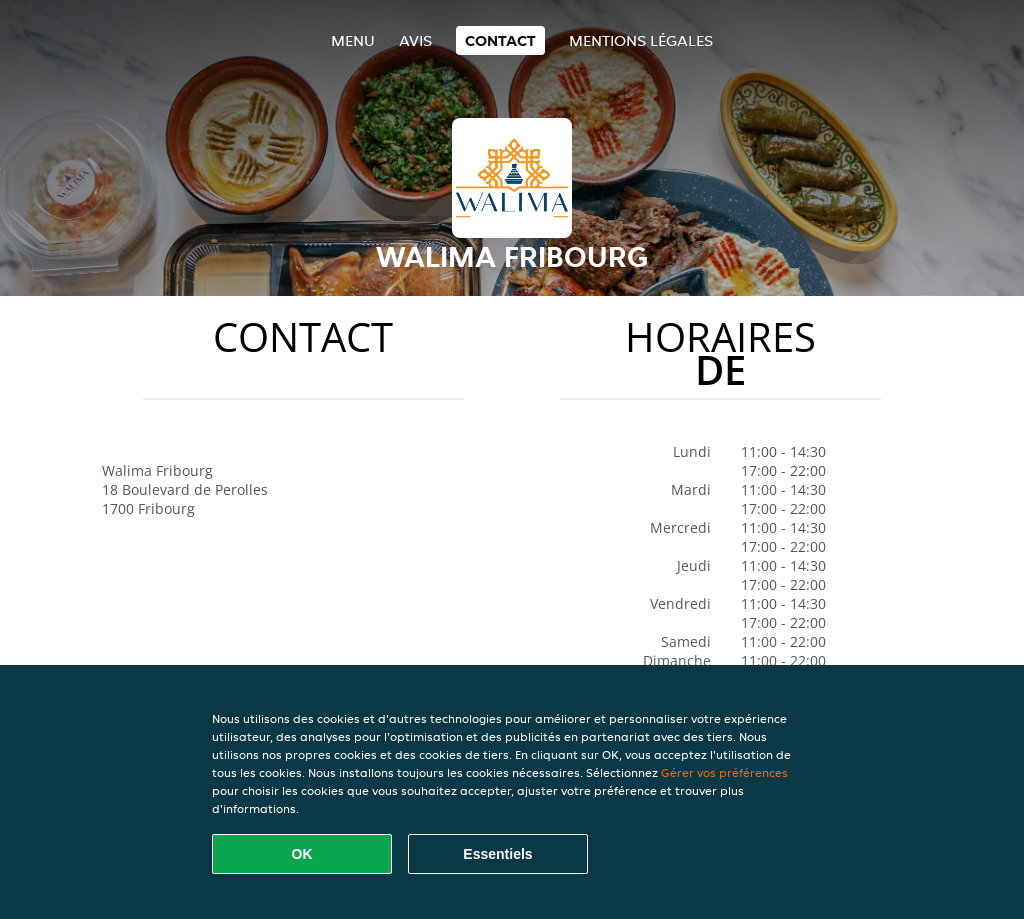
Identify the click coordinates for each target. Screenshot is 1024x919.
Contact (500, 40)
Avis (415, 40)
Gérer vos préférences (724, 772)
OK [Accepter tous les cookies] (302, 854)
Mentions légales (641, 40)
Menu (353, 40)
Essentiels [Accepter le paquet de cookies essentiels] (497, 854)
